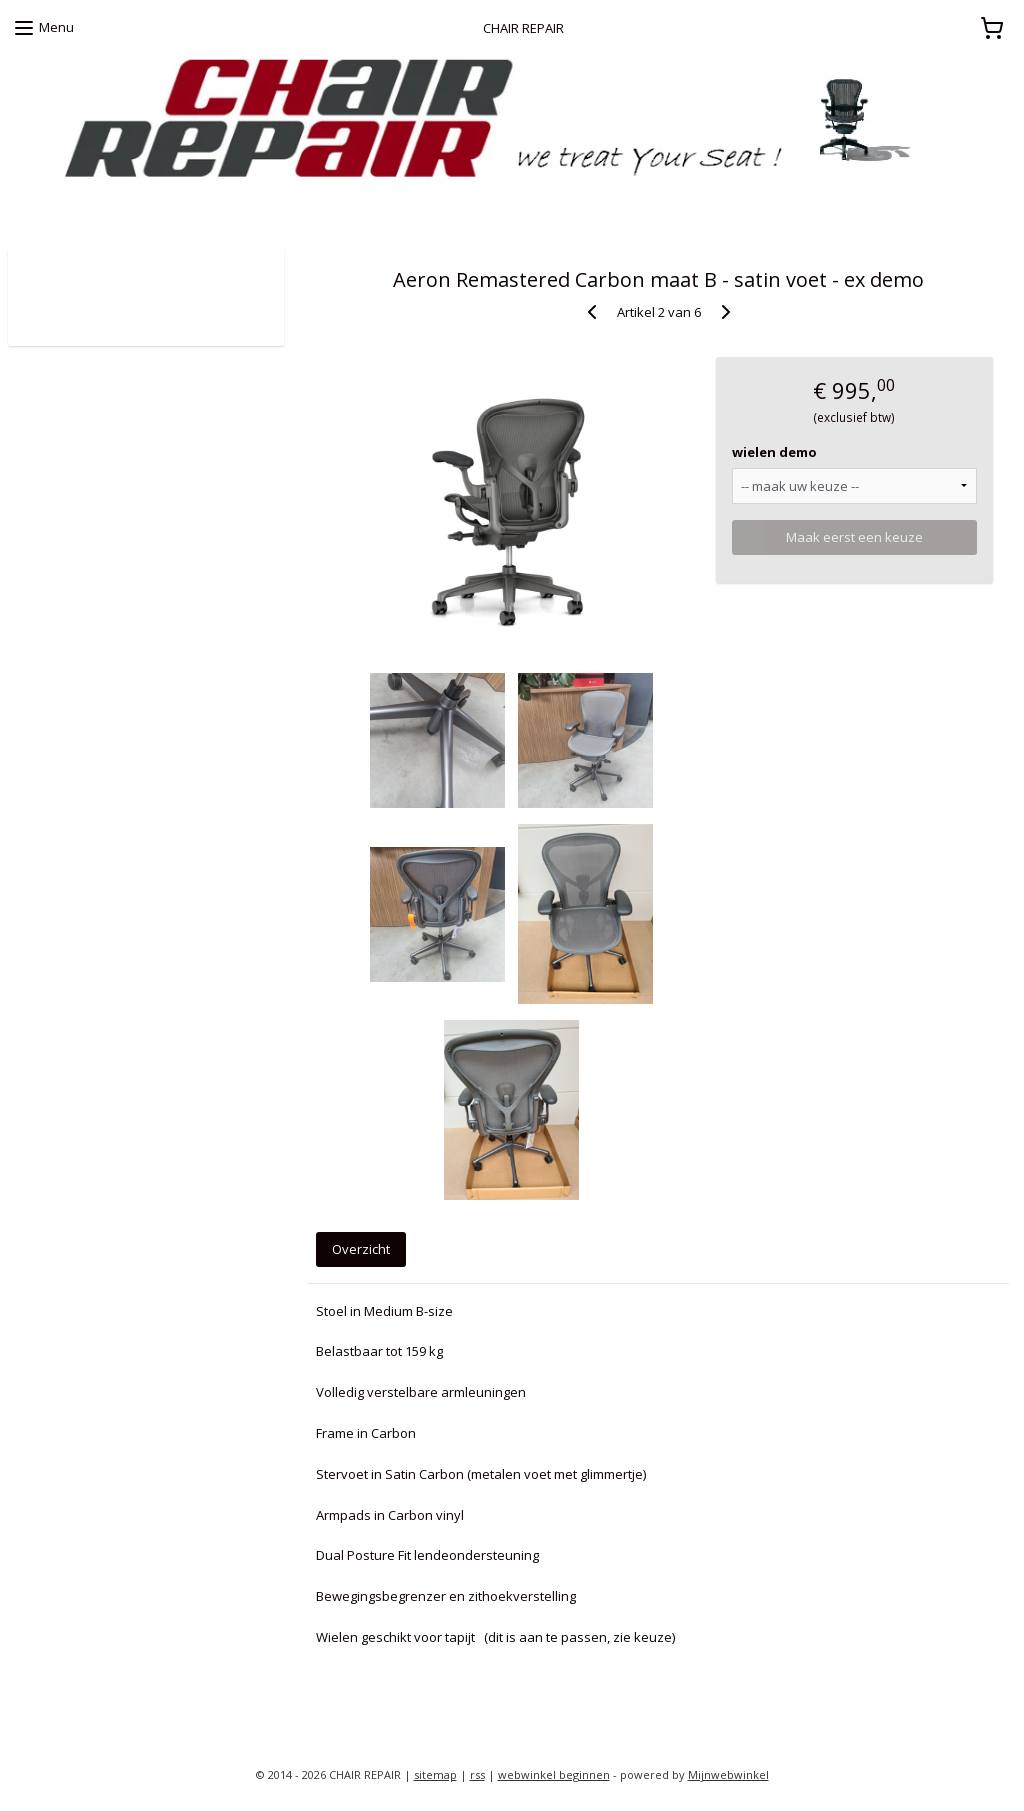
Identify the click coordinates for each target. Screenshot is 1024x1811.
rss (477, 1774)
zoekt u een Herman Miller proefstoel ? (126, 209)
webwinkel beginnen (554, 1774)
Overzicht (361, 1249)
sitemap (435, 1774)
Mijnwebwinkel (728, 1774)
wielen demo (774, 452)
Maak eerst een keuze (854, 536)
